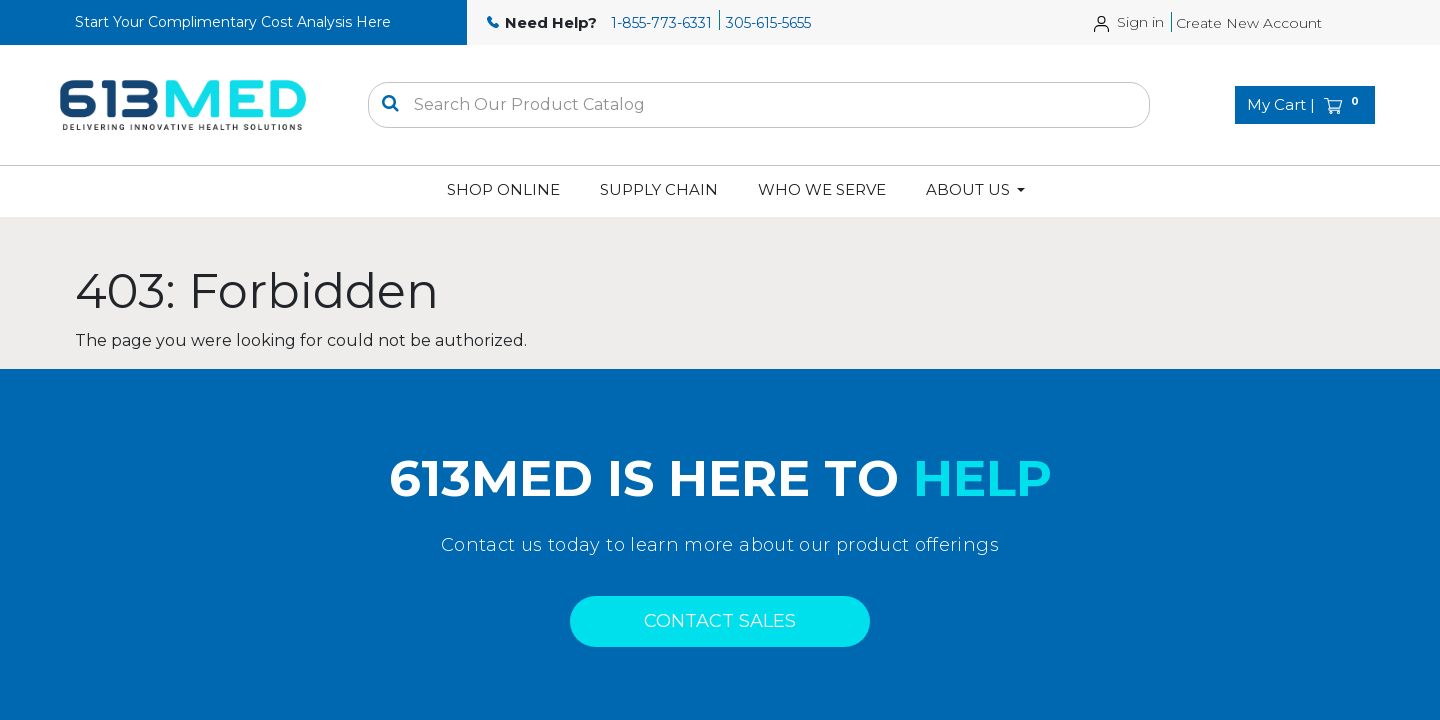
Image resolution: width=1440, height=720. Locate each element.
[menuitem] (503, 190)
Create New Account (1249, 23)
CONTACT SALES (720, 621)
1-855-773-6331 (661, 23)
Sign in (1140, 22)
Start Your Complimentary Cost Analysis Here (233, 22)
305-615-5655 (768, 23)
